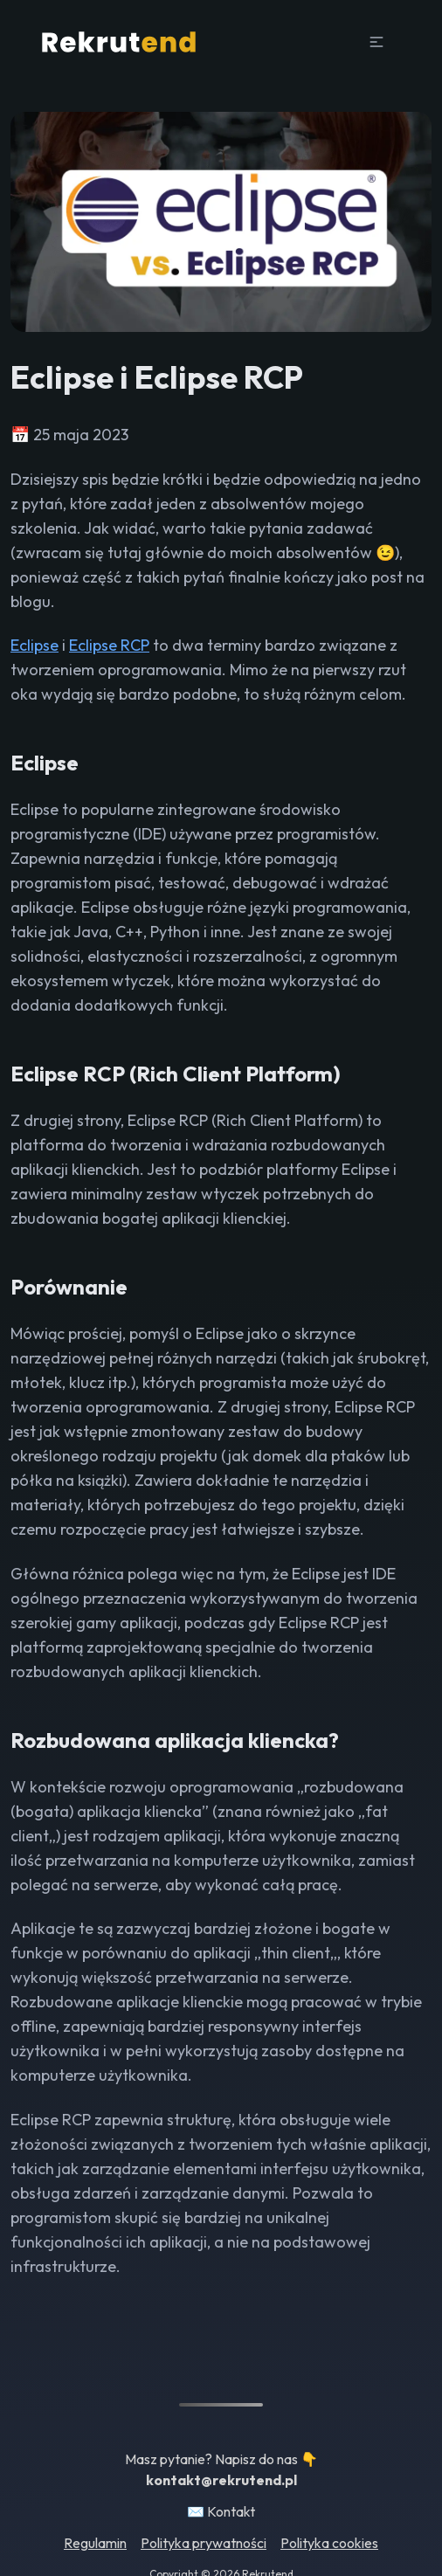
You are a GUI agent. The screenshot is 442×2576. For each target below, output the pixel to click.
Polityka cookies (329, 2543)
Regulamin (95, 2543)
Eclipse (34, 645)
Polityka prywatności (203, 2543)
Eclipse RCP (109, 645)
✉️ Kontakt (221, 2511)
